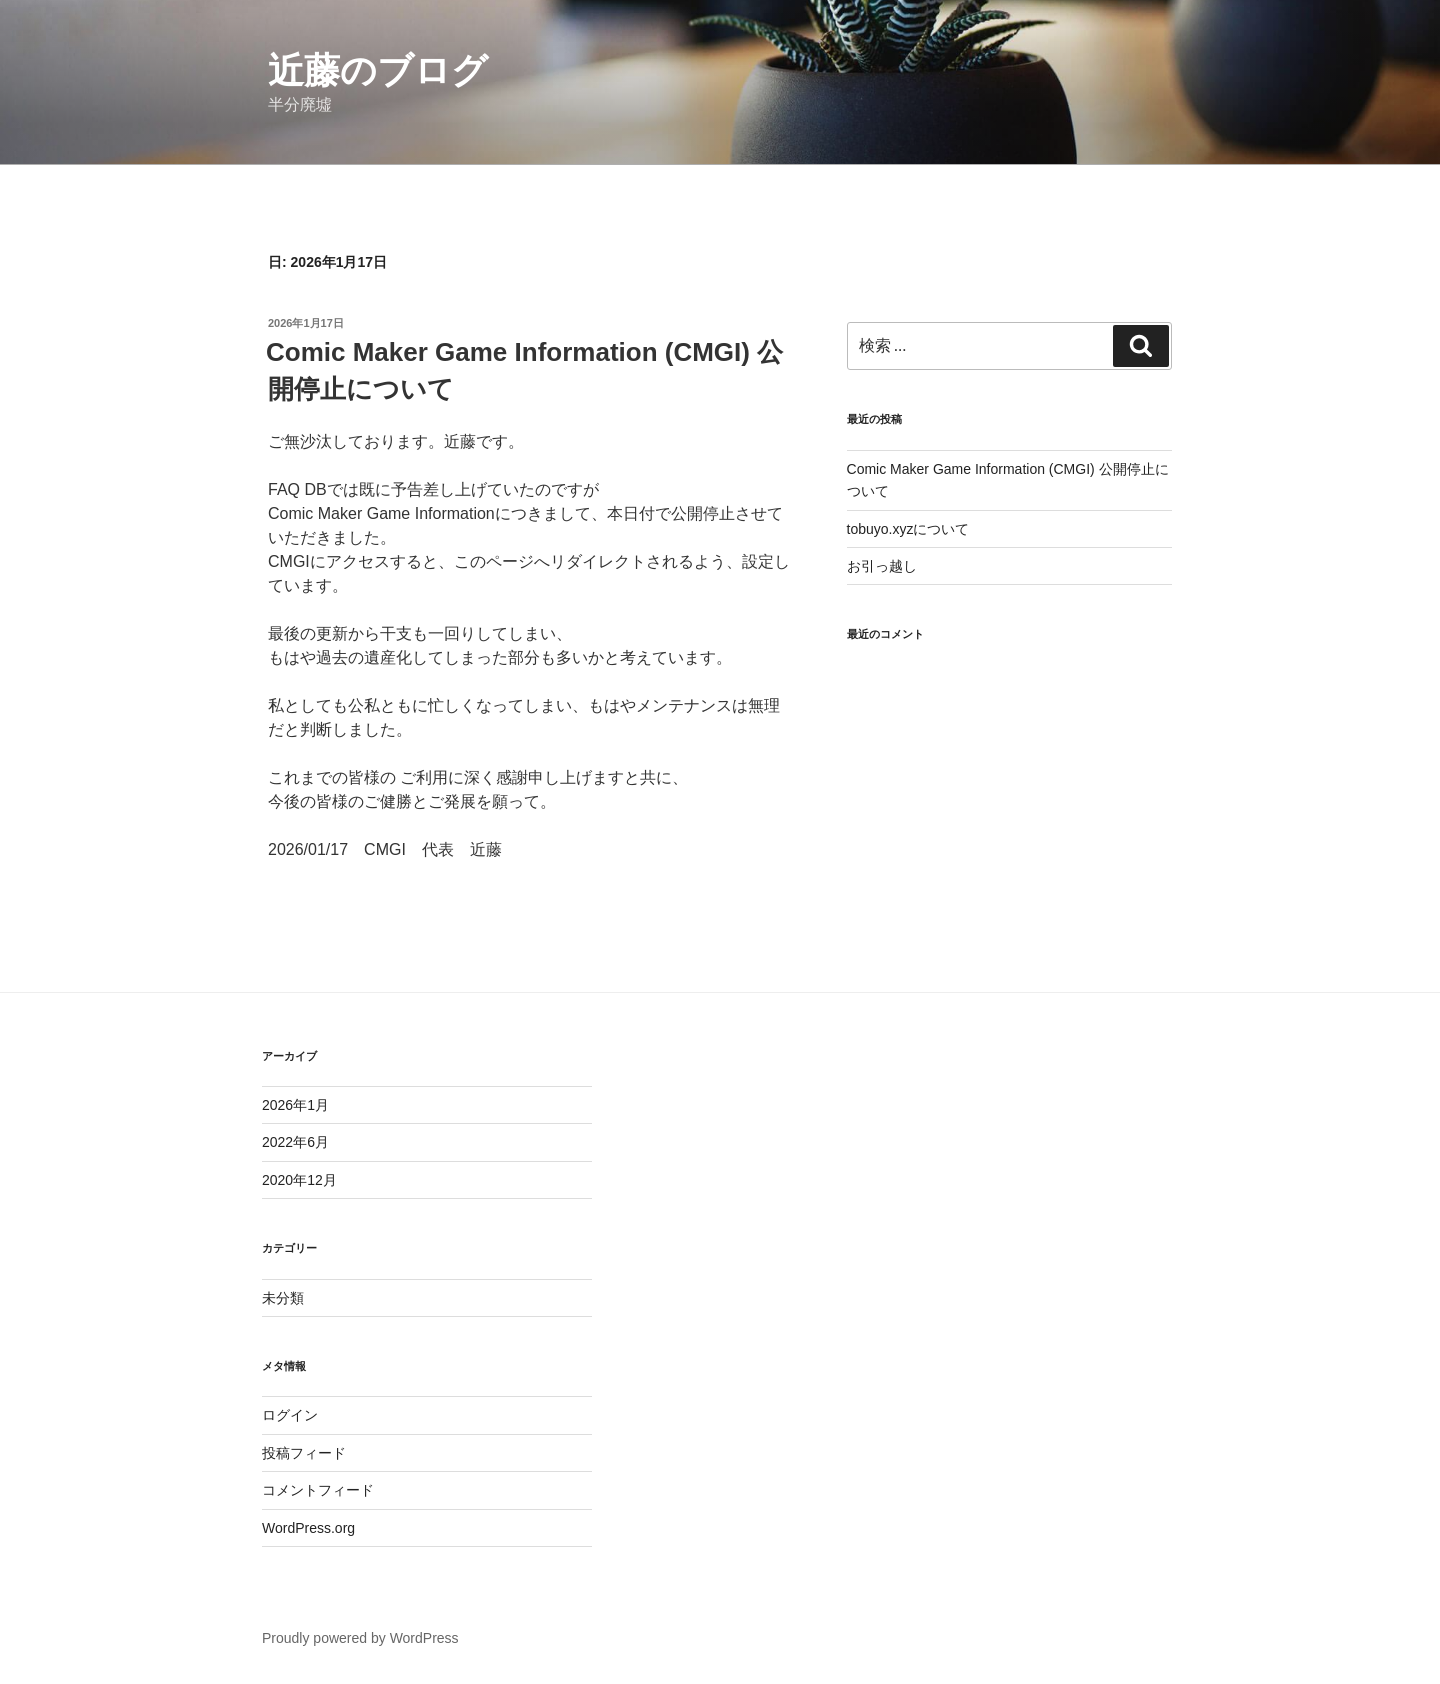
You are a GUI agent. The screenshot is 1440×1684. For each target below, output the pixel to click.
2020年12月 (299, 1180)
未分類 (283, 1298)
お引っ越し (882, 566)
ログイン (290, 1415)
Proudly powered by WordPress (360, 1638)
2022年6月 (295, 1142)
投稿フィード (304, 1453)
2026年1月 (295, 1105)
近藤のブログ (378, 70)
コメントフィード (318, 1490)
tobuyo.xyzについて (908, 529)
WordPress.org (308, 1528)
